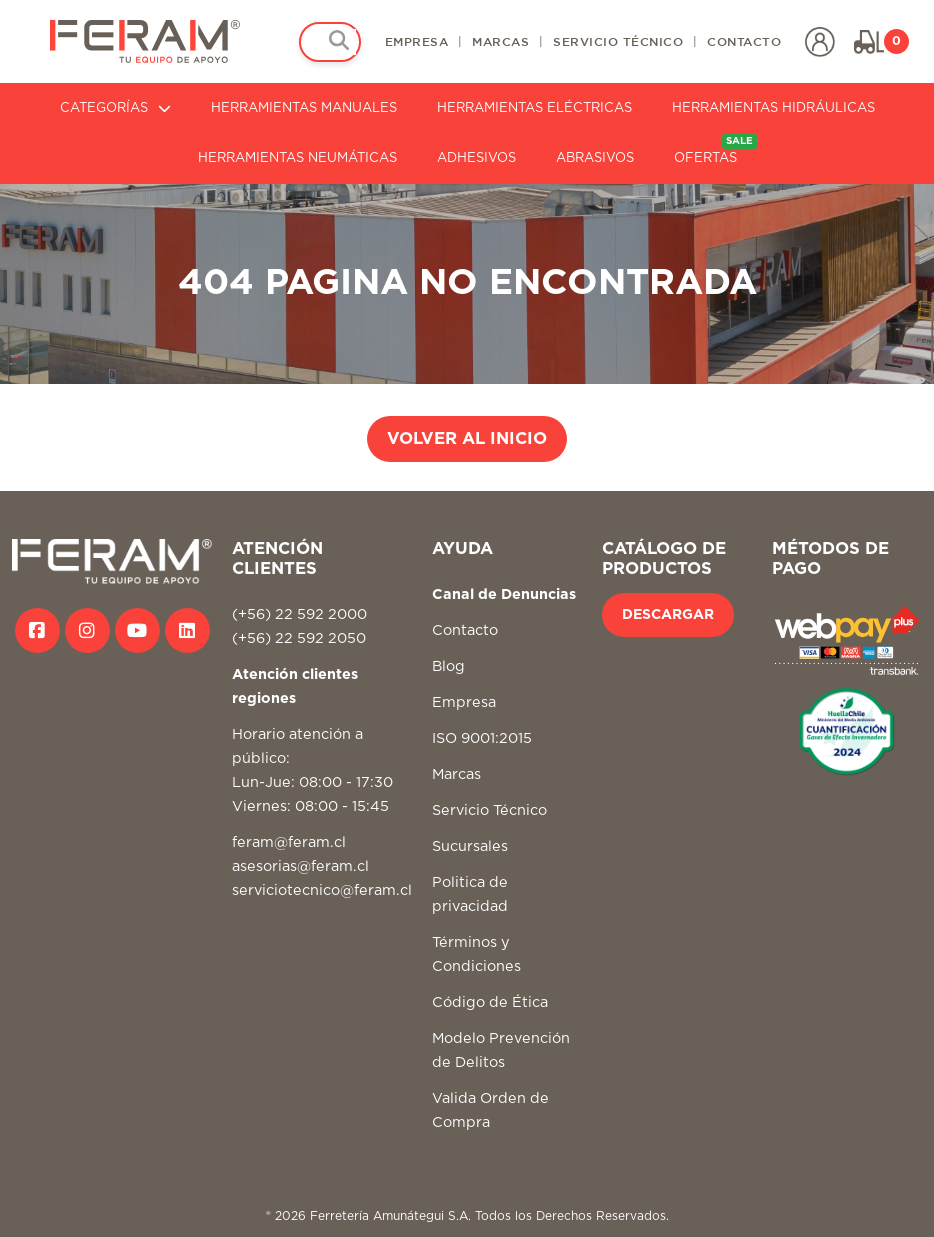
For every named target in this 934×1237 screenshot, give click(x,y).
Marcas (456, 774)
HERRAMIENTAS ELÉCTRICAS (534, 108)
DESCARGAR (668, 615)
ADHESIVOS (476, 158)
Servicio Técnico (489, 810)
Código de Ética (490, 1002)
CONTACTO (744, 41)
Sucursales (470, 846)
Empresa (464, 702)
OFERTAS (715, 149)
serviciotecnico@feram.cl (322, 890)
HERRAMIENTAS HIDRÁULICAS (773, 108)
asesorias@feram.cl (300, 866)
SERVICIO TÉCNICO (618, 41)
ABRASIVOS (595, 158)
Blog (448, 666)
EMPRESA (417, 41)
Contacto (465, 630)
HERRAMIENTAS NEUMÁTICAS (297, 158)
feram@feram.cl (289, 842)
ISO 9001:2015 (482, 738)
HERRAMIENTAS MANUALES (304, 108)
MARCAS (500, 41)
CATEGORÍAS (115, 108)
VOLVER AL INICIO (467, 439)
